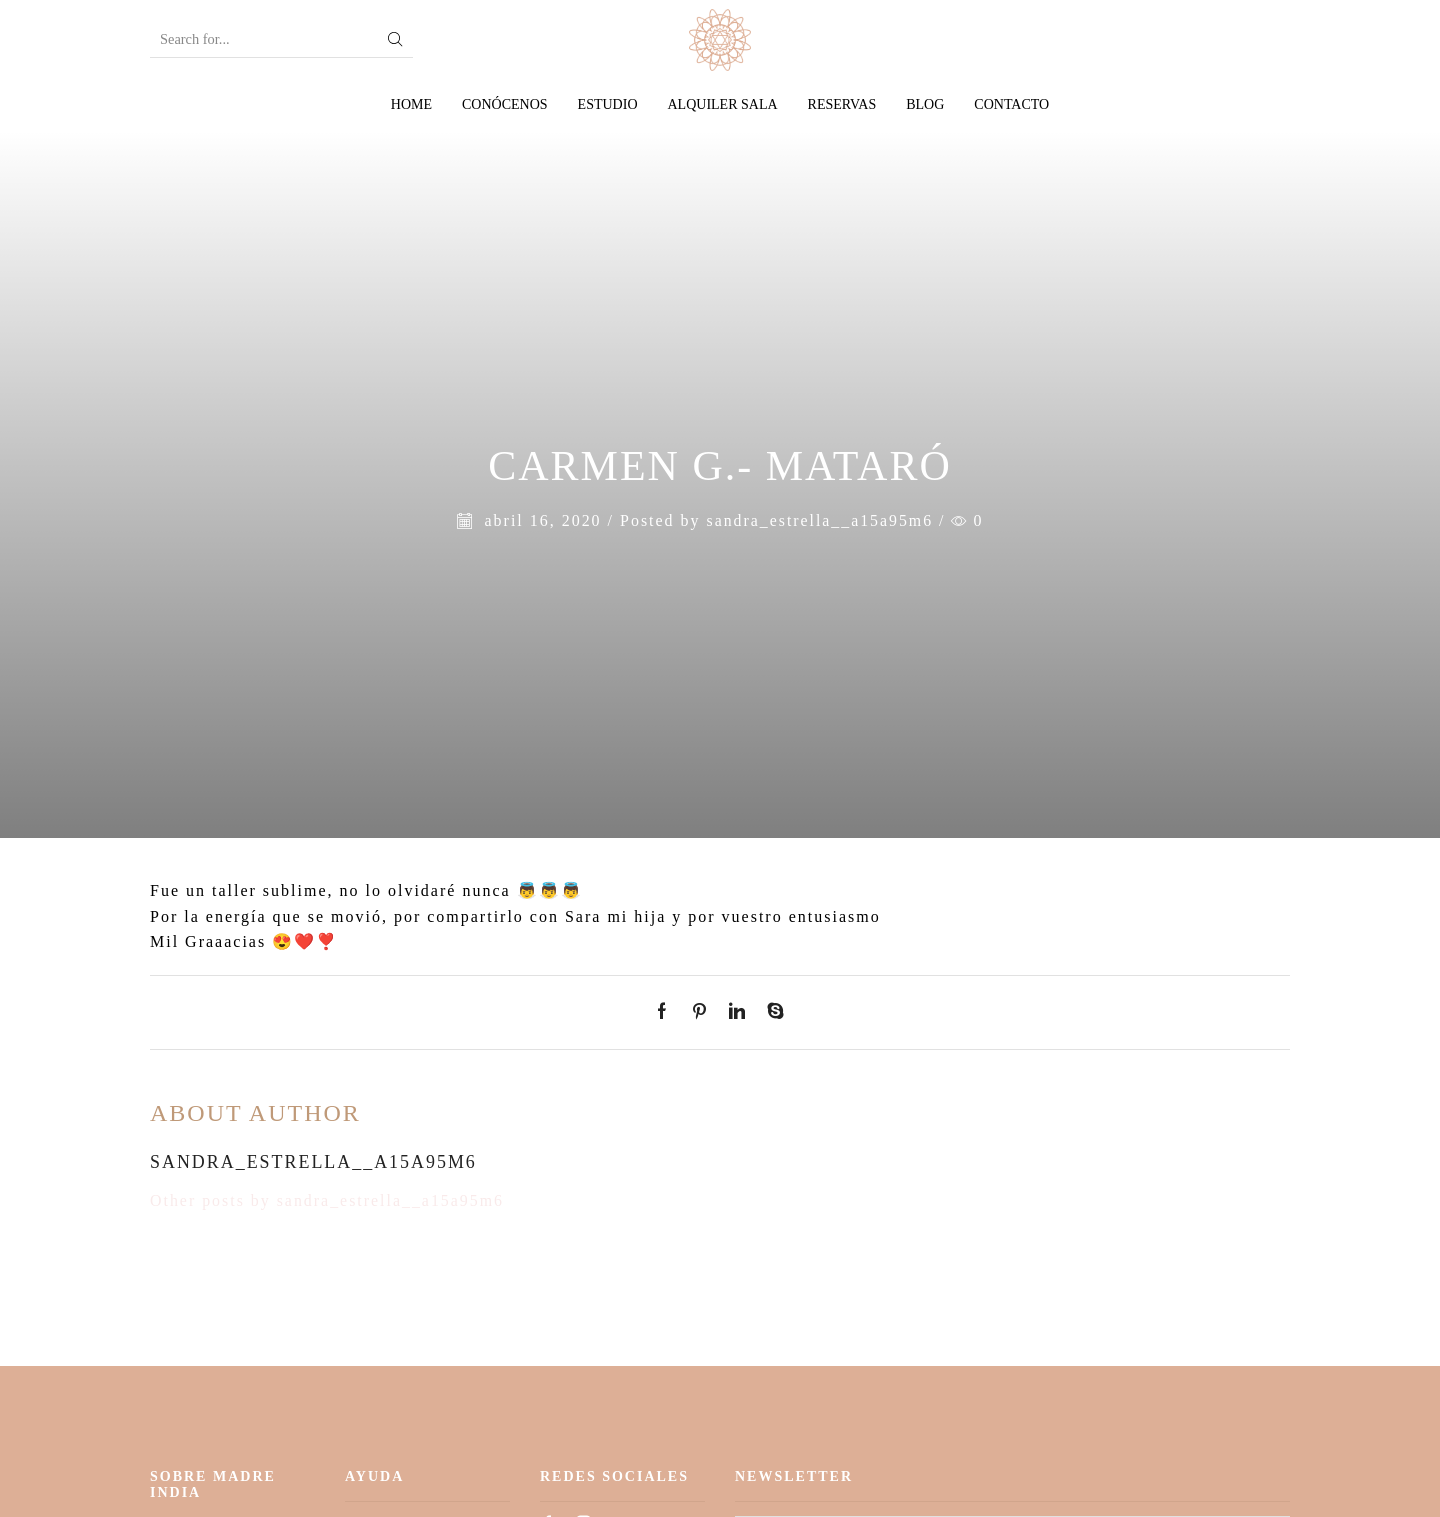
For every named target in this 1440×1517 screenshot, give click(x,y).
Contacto (1011, 104)
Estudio (608, 104)
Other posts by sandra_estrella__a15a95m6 (327, 1200)
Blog (925, 104)
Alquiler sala (723, 104)
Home (411, 104)
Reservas (842, 104)
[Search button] (396, 40)
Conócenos (505, 104)
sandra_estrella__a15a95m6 (820, 520)
